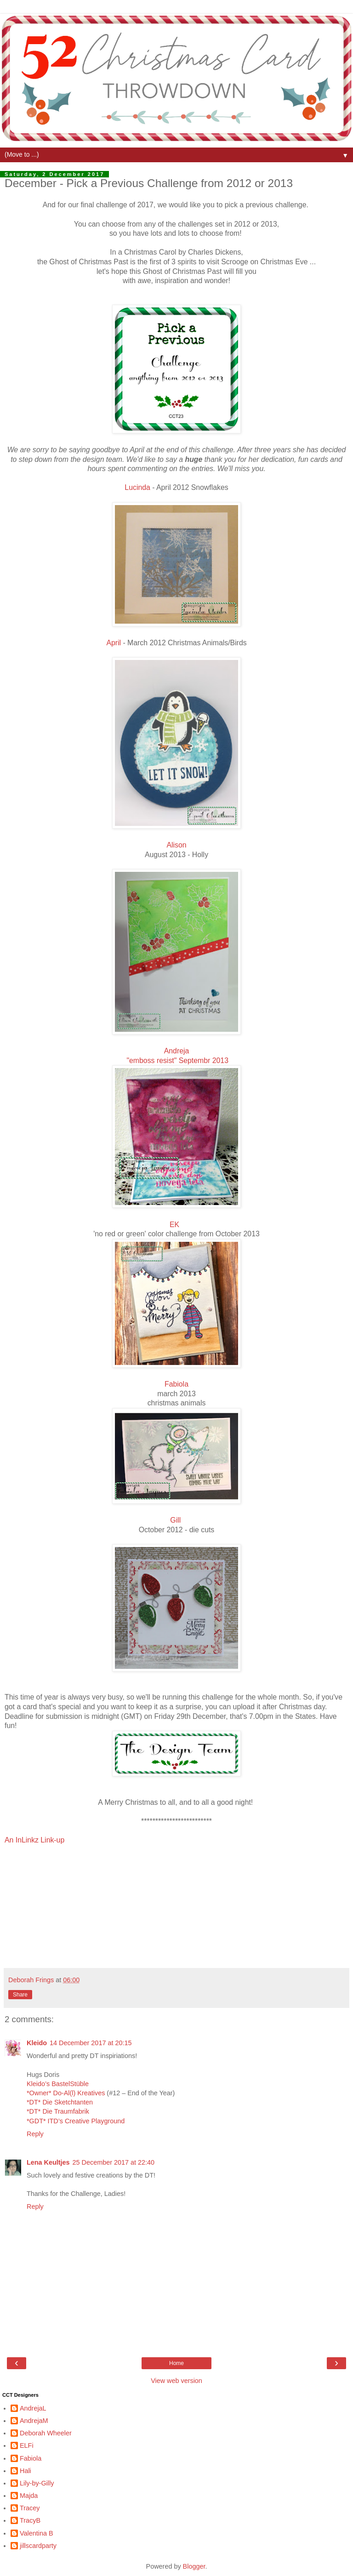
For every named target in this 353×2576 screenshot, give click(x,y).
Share (20, 1994)
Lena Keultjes (48, 2162)
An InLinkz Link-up (34, 1840)
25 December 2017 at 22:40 (113, 2162)
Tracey (30, 2508)
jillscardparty (38, 2545)
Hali (25, 2470)
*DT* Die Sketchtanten (60, 2102)
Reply (35, 2134)
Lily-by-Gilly (37, 2483)
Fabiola (176, 1384)
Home (176, 2363)
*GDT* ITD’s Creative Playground (76, 2121)
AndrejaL (33, 2408)
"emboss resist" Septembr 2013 (177, 1060)
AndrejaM (34, 2420)
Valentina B (36, 2533)
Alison (176, 845)
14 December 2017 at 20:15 (90, 2043)
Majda (29, 2495)
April (113, 643)
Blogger (194, 2566)
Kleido (37, 2043)
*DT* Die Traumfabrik (58, 2111)
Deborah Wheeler (46, 2433)
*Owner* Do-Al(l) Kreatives (67, 2093)
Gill (175, 1520)
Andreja (176, 1051)
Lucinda (137, 487)
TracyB (30, 2520)
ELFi (27, 2445)
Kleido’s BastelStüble (58, 2083)
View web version (176, 2380)
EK (174, 1224)
